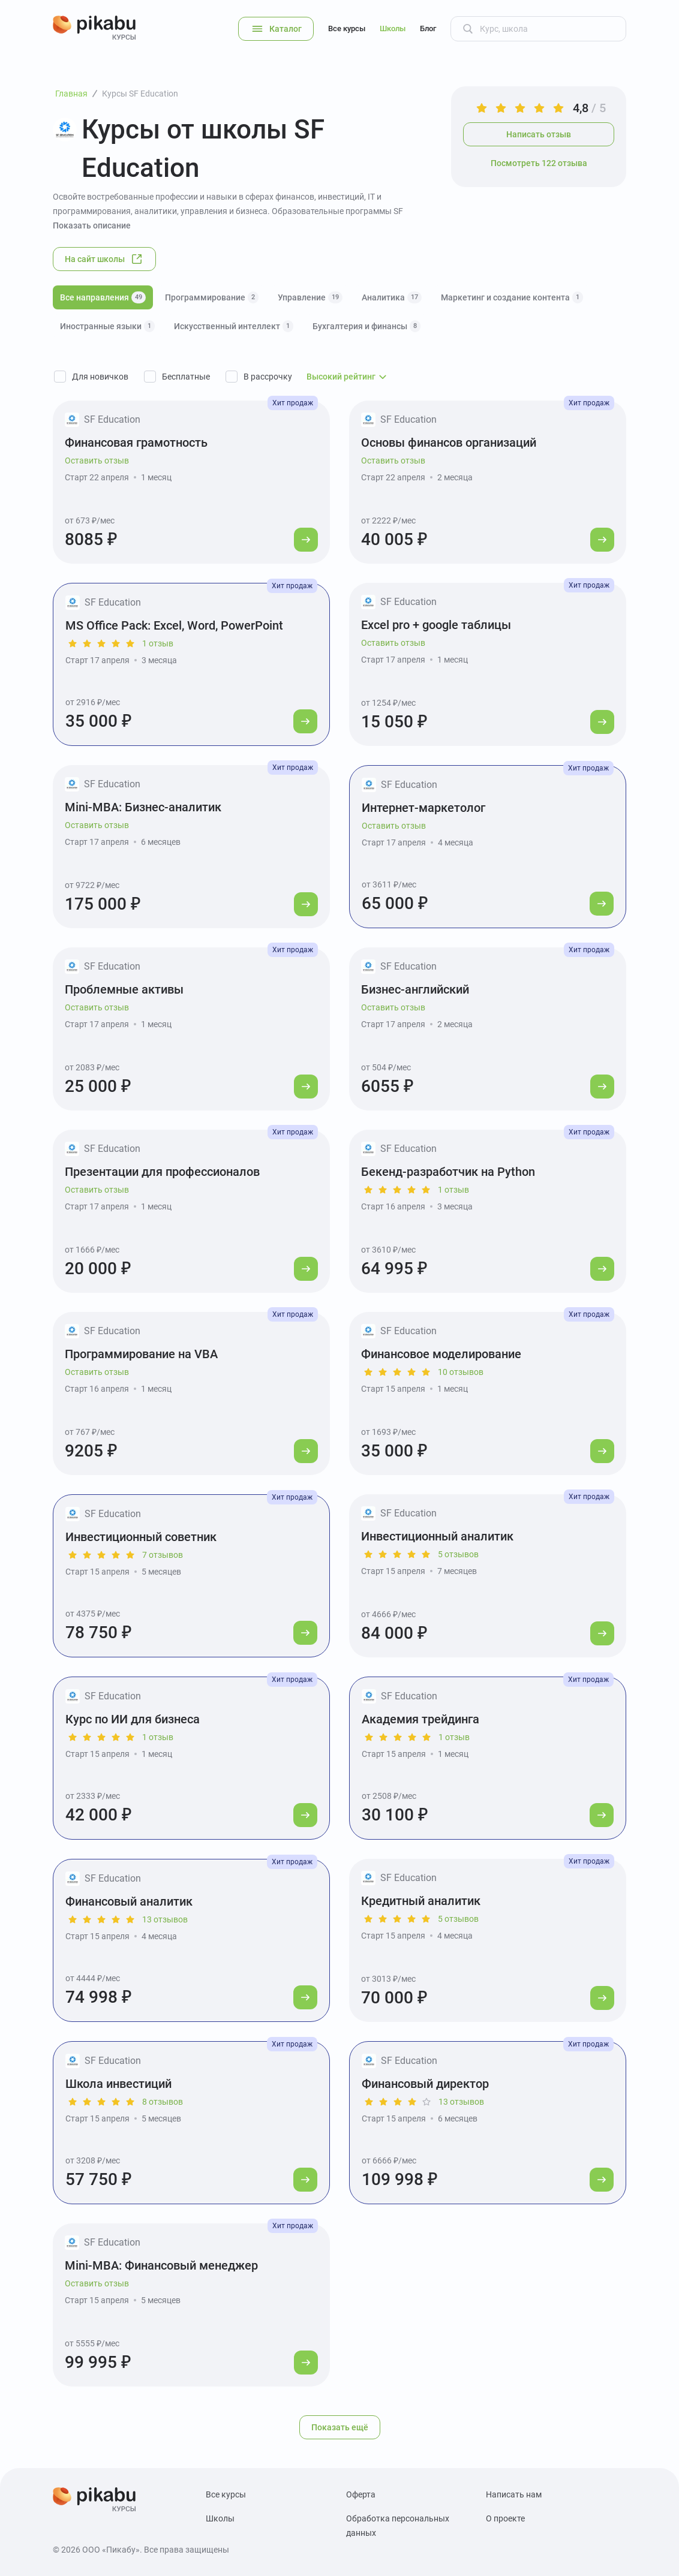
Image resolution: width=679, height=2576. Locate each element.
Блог (428, 28)
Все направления (103, 297)
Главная (71, 93)
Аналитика (392, 297)
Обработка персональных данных (397, 2526)
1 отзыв (157, 643)
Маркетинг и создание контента (512, 297)
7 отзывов (162, 1555)
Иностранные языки (107, 326)
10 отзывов (460, 1372)
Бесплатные (186, 376)
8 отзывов (162, 2101)
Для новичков (100, 376)
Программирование (212, 297)
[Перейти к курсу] (306, 540)
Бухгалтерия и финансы (366, 326)
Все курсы (346, 28)
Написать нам (514, 2494)
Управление (310, 297)
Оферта (360, 2494)
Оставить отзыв (97, 460)
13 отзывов (165, 1919)
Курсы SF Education (140, 93)
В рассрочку (268, 376)
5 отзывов (458, 1554)
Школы (392, 28)
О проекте (505, 2518)
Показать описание (92, 225)
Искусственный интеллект (233, 326)
